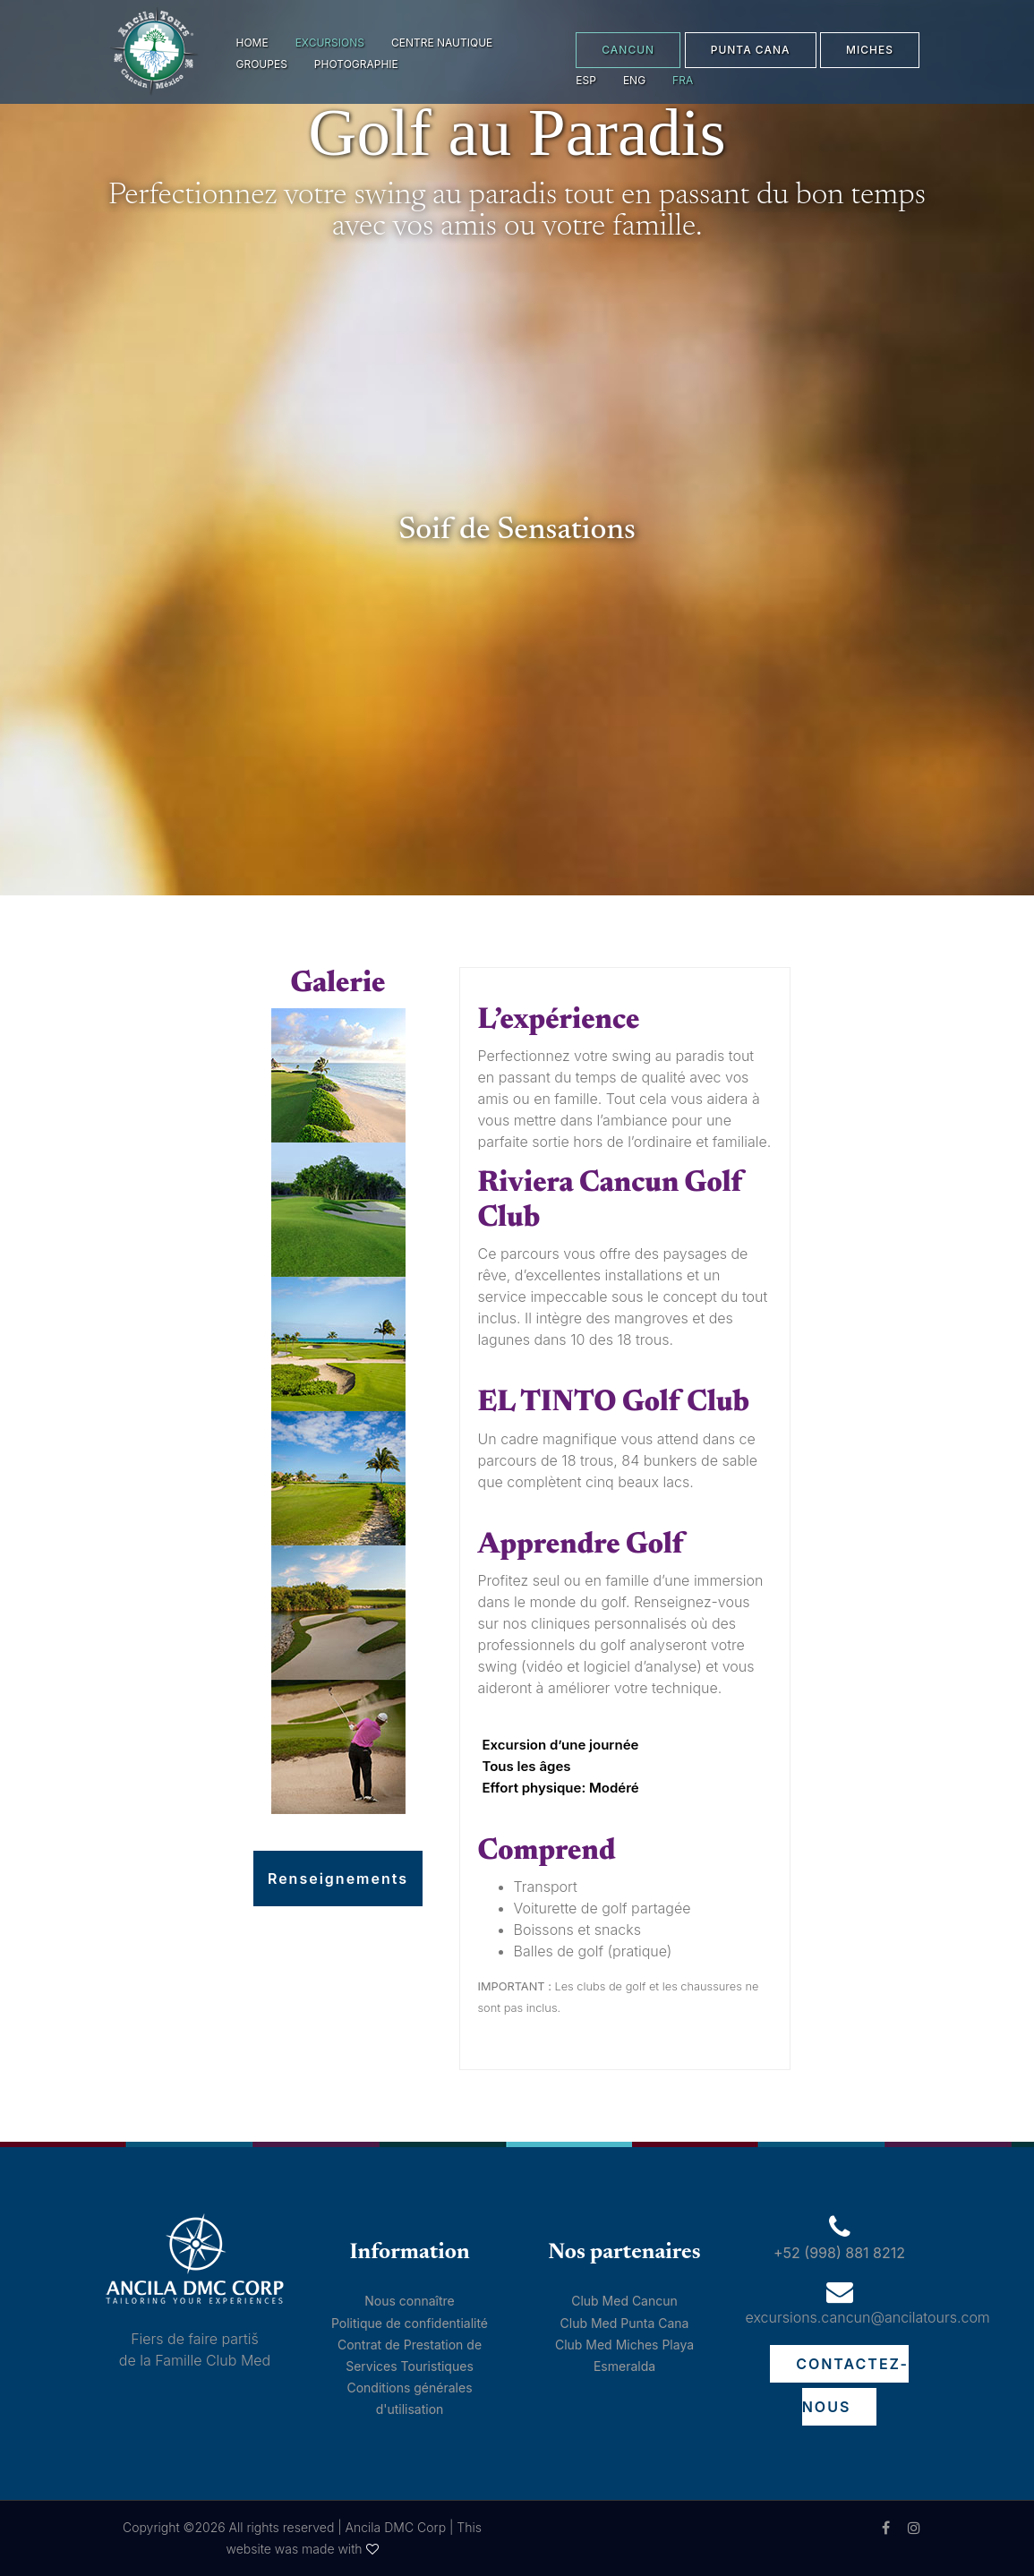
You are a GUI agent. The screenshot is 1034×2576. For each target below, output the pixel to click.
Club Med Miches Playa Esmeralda (624, 2355)
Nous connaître (409, 2300)
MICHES (869, 49)
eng (634, 80)
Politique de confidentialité (409, 2323)
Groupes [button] (261, 64)
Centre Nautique (441, 42)
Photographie (356, 64)
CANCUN (628, 49)
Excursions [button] (329, 42)
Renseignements (338, 1878)
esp (586, 80)
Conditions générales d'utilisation (409, 2398)
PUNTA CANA (750, 49)
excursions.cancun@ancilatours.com (868, 2317)
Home (252, 42)
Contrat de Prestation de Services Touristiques (410, 2355)
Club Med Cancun (624, 2300)
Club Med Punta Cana (624, 2323)
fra (682, 80)
